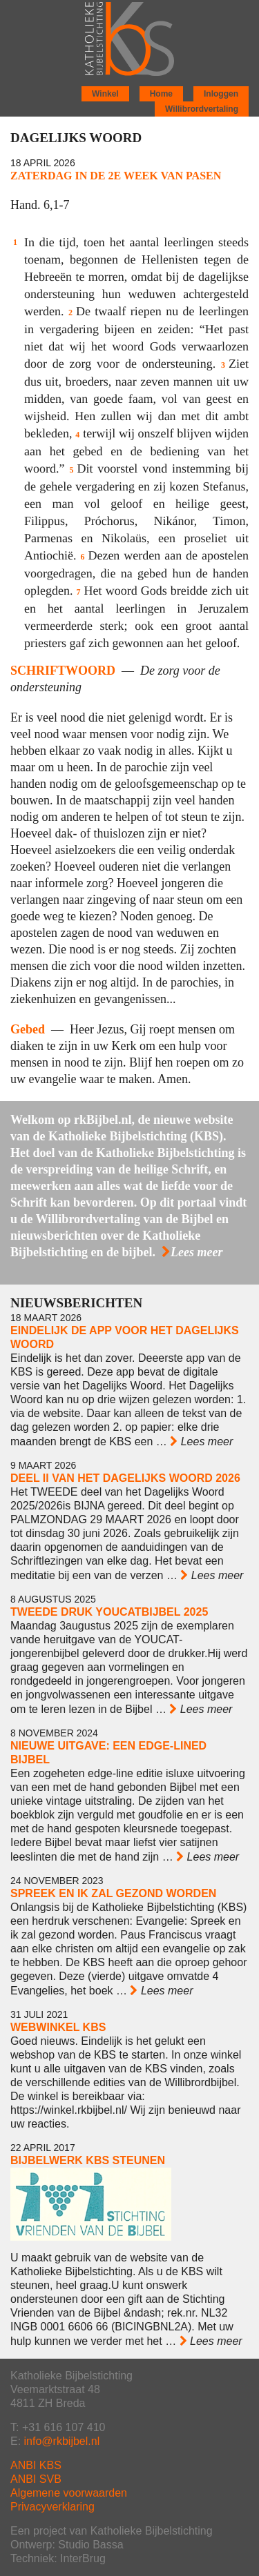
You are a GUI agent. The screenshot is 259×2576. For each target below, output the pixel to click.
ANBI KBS (35, 2465)
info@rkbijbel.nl (62, 2441)
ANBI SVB (35, 2479)
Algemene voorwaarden (68, 2493)
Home (161, 94)
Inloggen (221, 94)
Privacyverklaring (52, 2507)
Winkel (105, 94)
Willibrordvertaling (201, 109)
